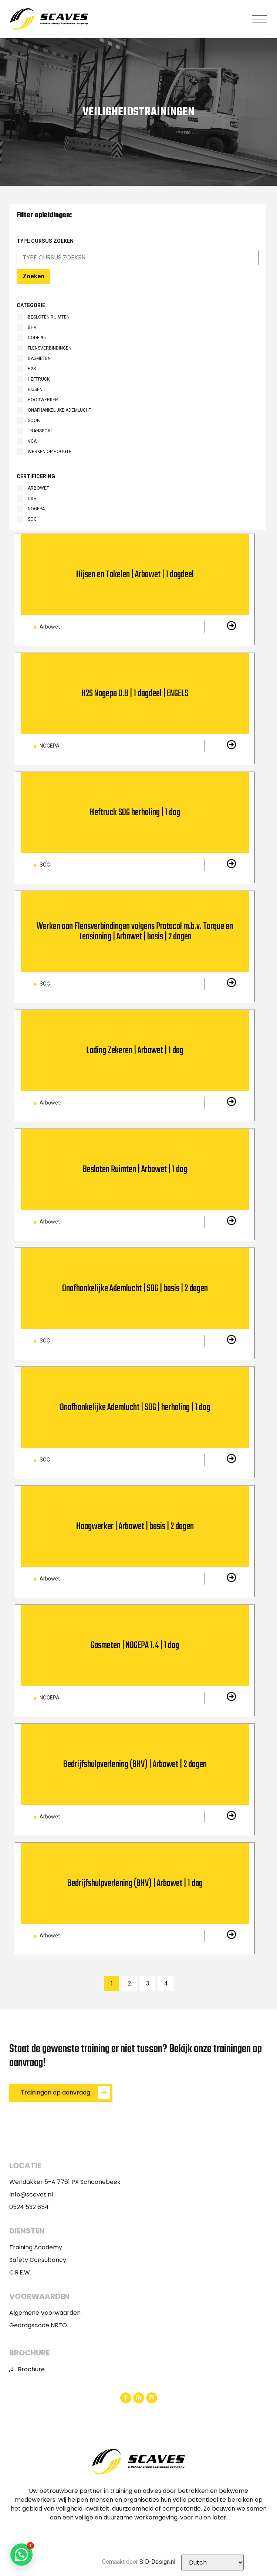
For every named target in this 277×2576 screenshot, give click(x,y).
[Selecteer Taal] (212, 2562)
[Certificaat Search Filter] (138, 257)
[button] (260, 19)
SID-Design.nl (157, 2561)
